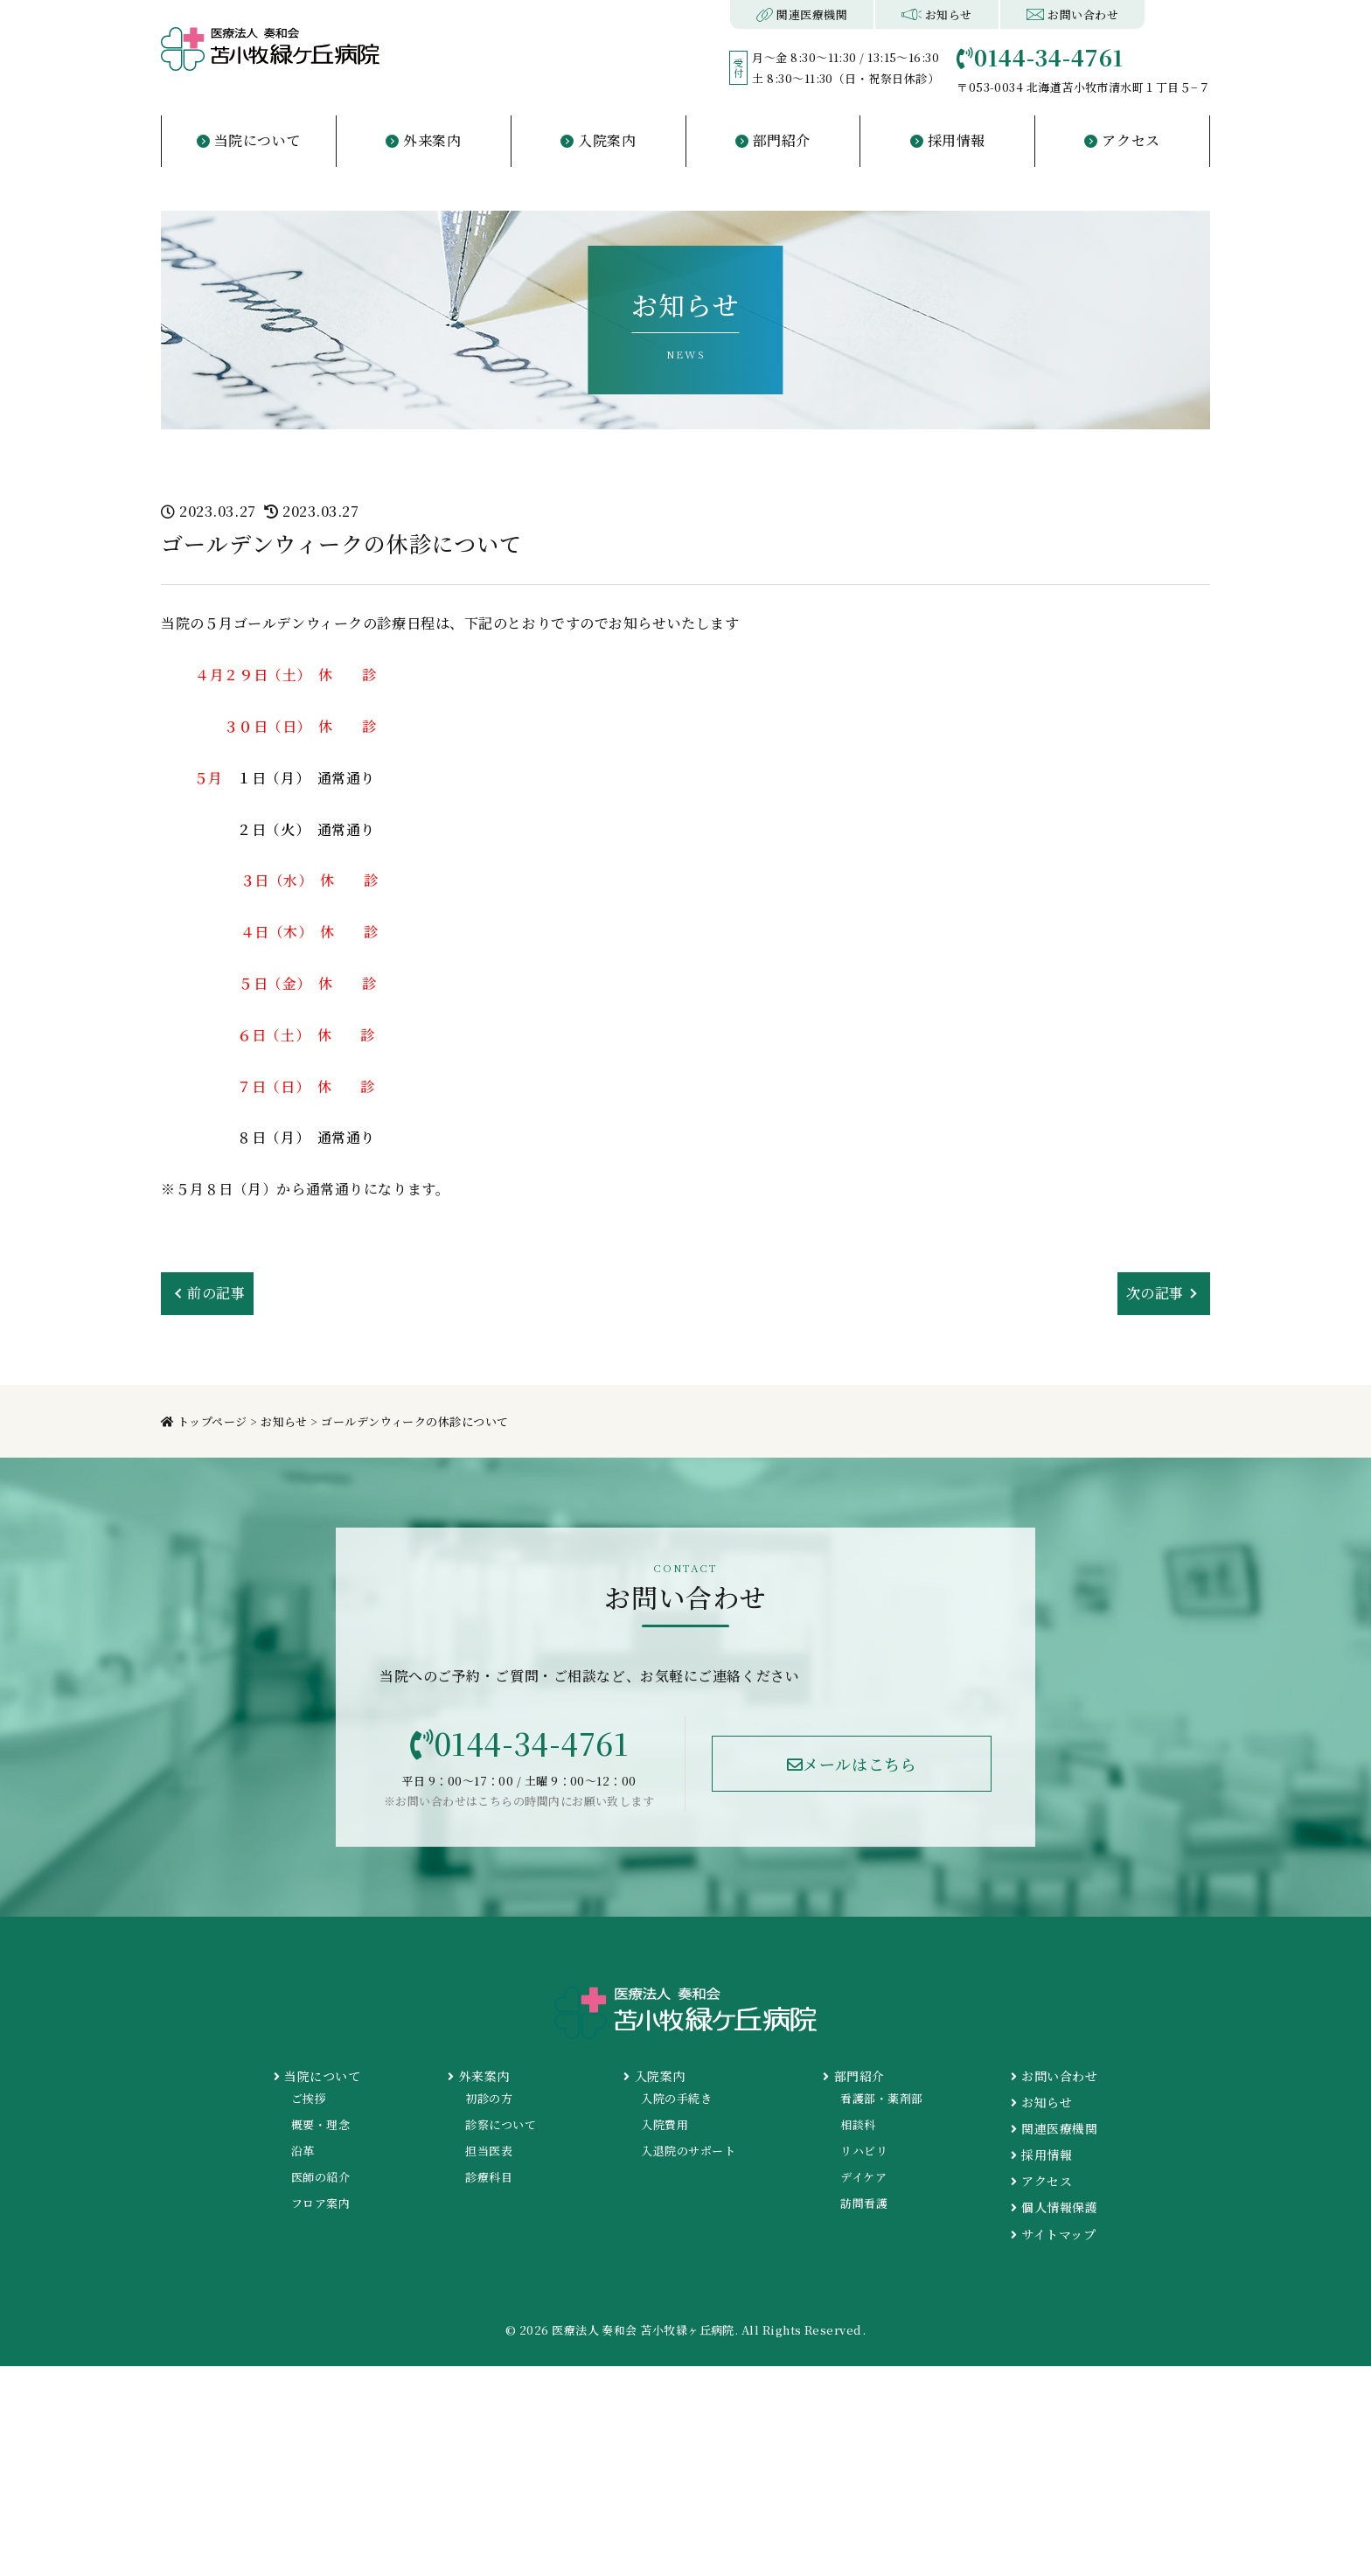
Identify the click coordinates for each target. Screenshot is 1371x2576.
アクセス (1041, 2181)
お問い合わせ (1072, 14)
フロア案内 (320, 2203)
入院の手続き (676, 2098)
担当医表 (488, 2150)
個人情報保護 (1054, 2207)
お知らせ (936, 14)
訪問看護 (863, 2203)
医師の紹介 (320, 2177)
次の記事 (1155, 1293)
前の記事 (216, 1293)
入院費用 (664, 2124)
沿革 (303, 2150)
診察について (500, 2124)
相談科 (857, 2124)
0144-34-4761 (519, 1743)
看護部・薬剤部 (881, 2098)
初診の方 (488, 2098)
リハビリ (863, 2150)
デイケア (863, 2177)
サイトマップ (1053, 2234)
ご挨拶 (308, 2098)
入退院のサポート (688, 2150)
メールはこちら (852, 1763)
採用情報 (1041, 2154)
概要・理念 (320, 2124)
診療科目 (488, 2177)
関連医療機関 (802, 14)
